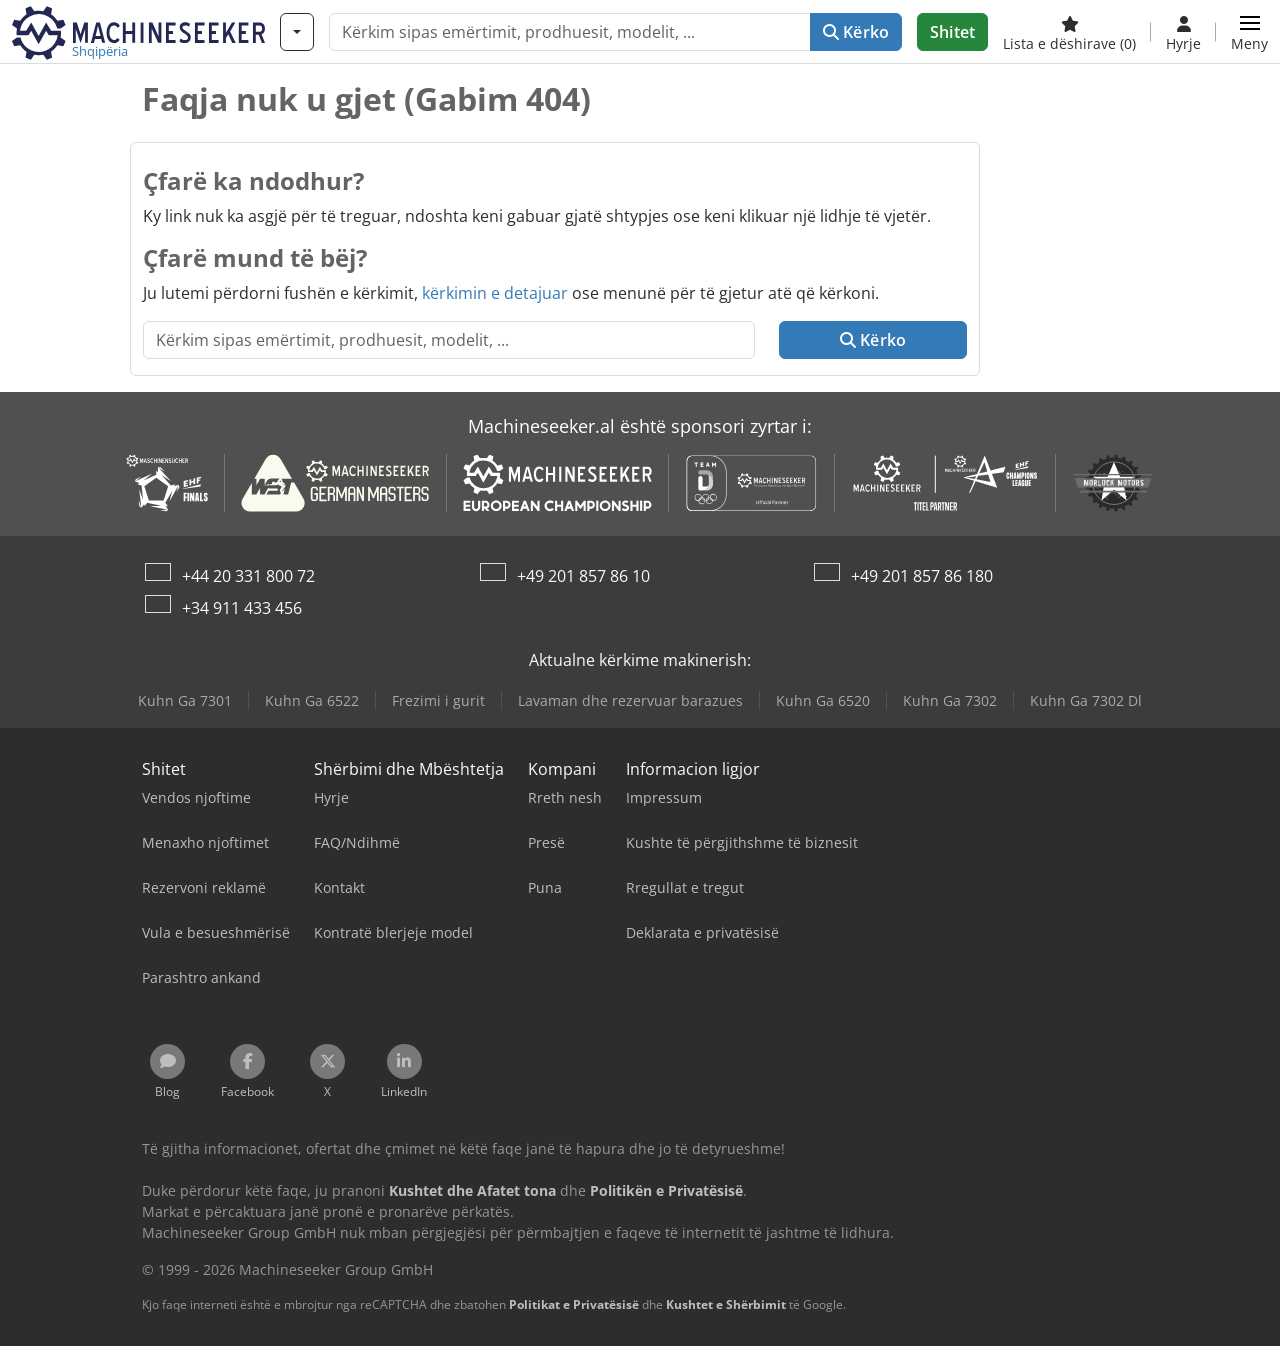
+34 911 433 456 (242, 608)
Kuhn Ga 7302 (950, 700)
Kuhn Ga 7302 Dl (1086, 700)
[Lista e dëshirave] (1069, 32)
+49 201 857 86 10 (583, 576)
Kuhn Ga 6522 (312, 700)
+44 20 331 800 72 (248, 576)
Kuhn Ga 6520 (823, 700)
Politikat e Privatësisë (574, 1304)
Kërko (856, 32)
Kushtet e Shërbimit (726, 1304)
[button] (1249, 32)
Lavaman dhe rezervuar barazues (630, 700)
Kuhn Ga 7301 (185, 700)
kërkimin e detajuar (495, 293)
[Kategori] (297, 32)
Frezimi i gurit (438, 700)
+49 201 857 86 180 (922, 576)
